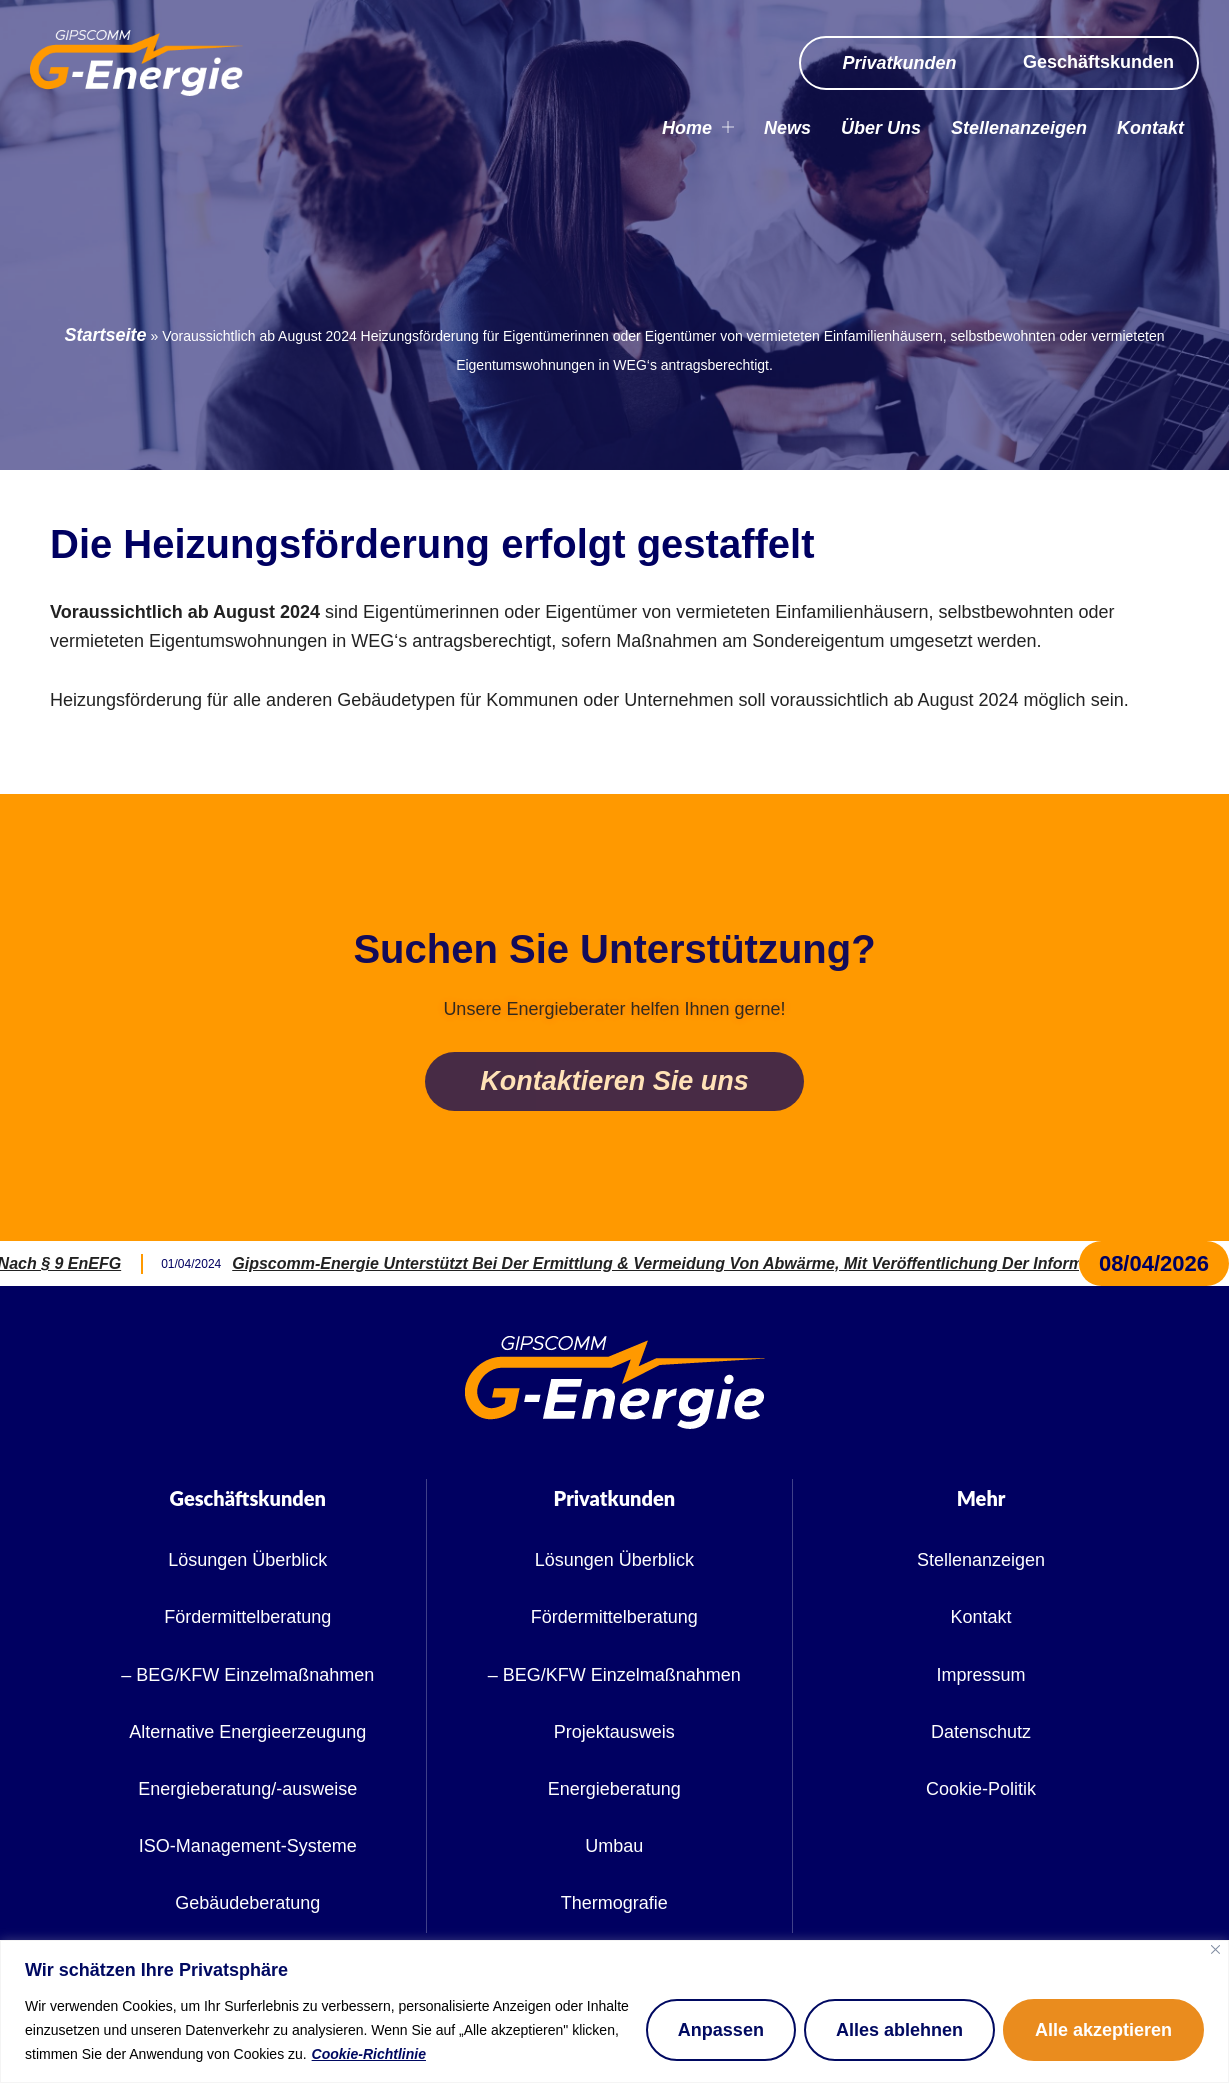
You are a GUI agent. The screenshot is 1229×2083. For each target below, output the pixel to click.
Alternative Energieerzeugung (247, 1732)
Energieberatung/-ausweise (247, 1789)
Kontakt (1150, 128)
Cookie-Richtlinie (369, 2054)
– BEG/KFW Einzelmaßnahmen (247, 1675)
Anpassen (721, 2030)
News (787, 128)
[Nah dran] (1215, 1949)
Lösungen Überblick (247, 1560)
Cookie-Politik (981, 1789)
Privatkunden (899, 63)
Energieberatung (614, 1789)
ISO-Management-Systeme (248, 1846)
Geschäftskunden (1098, 62)
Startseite (106, 335)
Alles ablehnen (899, 2030)
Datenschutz (981, 1732)
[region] (614, 2011)
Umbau (614, 1846)
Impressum (981, 1675)
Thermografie (614, 1903)
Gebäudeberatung (247, 1903)
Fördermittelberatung (247, 1617)
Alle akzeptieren (1103, 2030)
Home (698, 128)
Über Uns (881, 128)
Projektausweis (614, 1732)
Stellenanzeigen (1019, 128)
